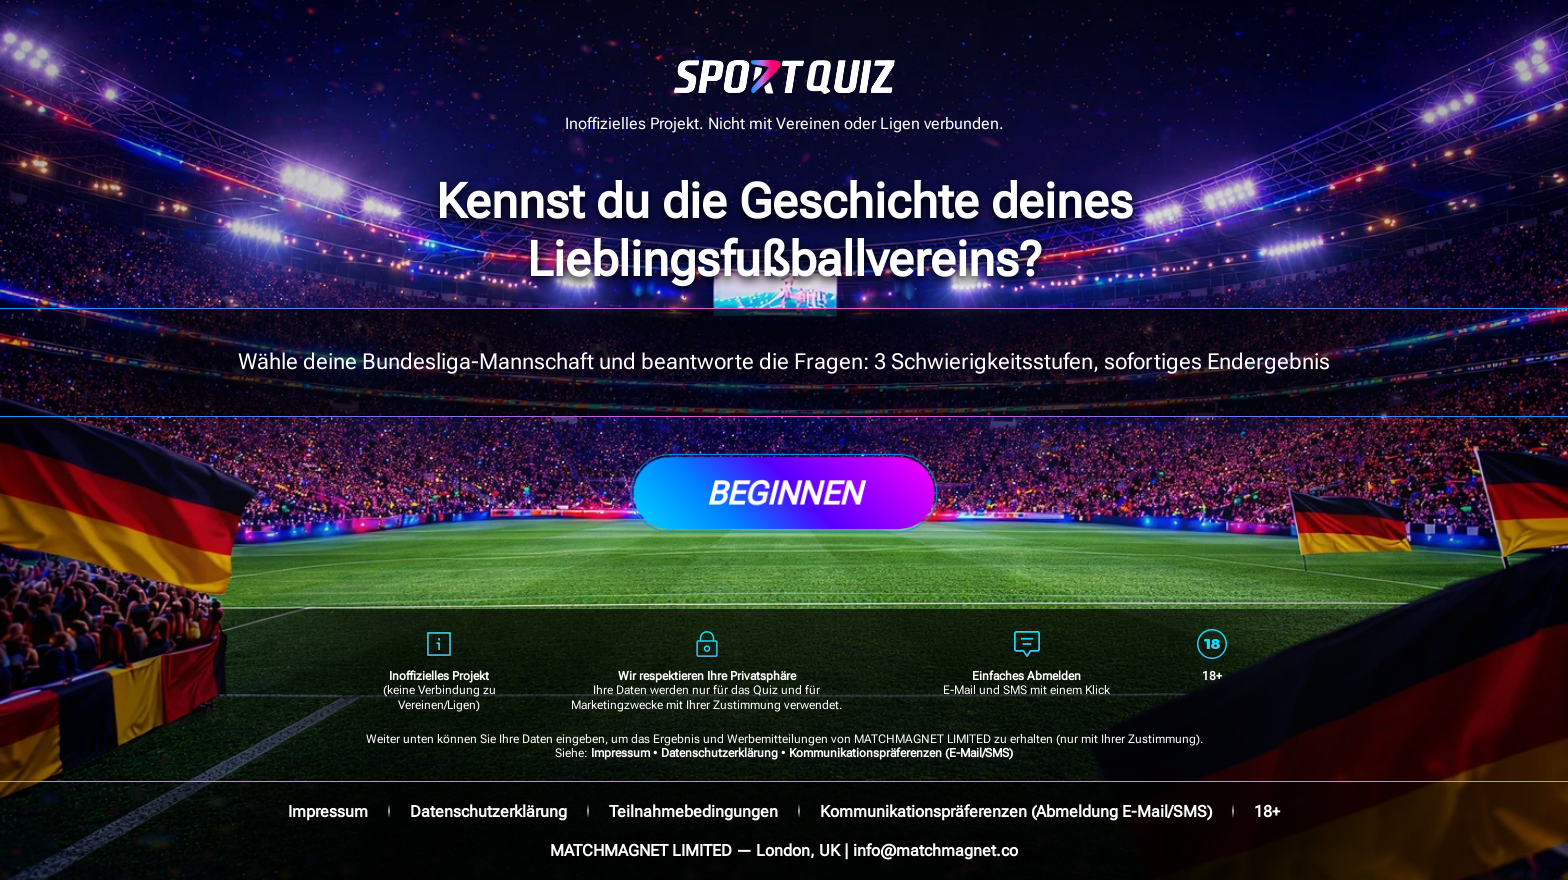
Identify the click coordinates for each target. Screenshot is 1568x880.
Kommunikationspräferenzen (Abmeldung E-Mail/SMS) (1016, 811)
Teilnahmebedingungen (693, 811)
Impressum (620, 753)
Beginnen (783, 493)
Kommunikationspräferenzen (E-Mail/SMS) (901, 753)
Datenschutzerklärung (719, 753)
